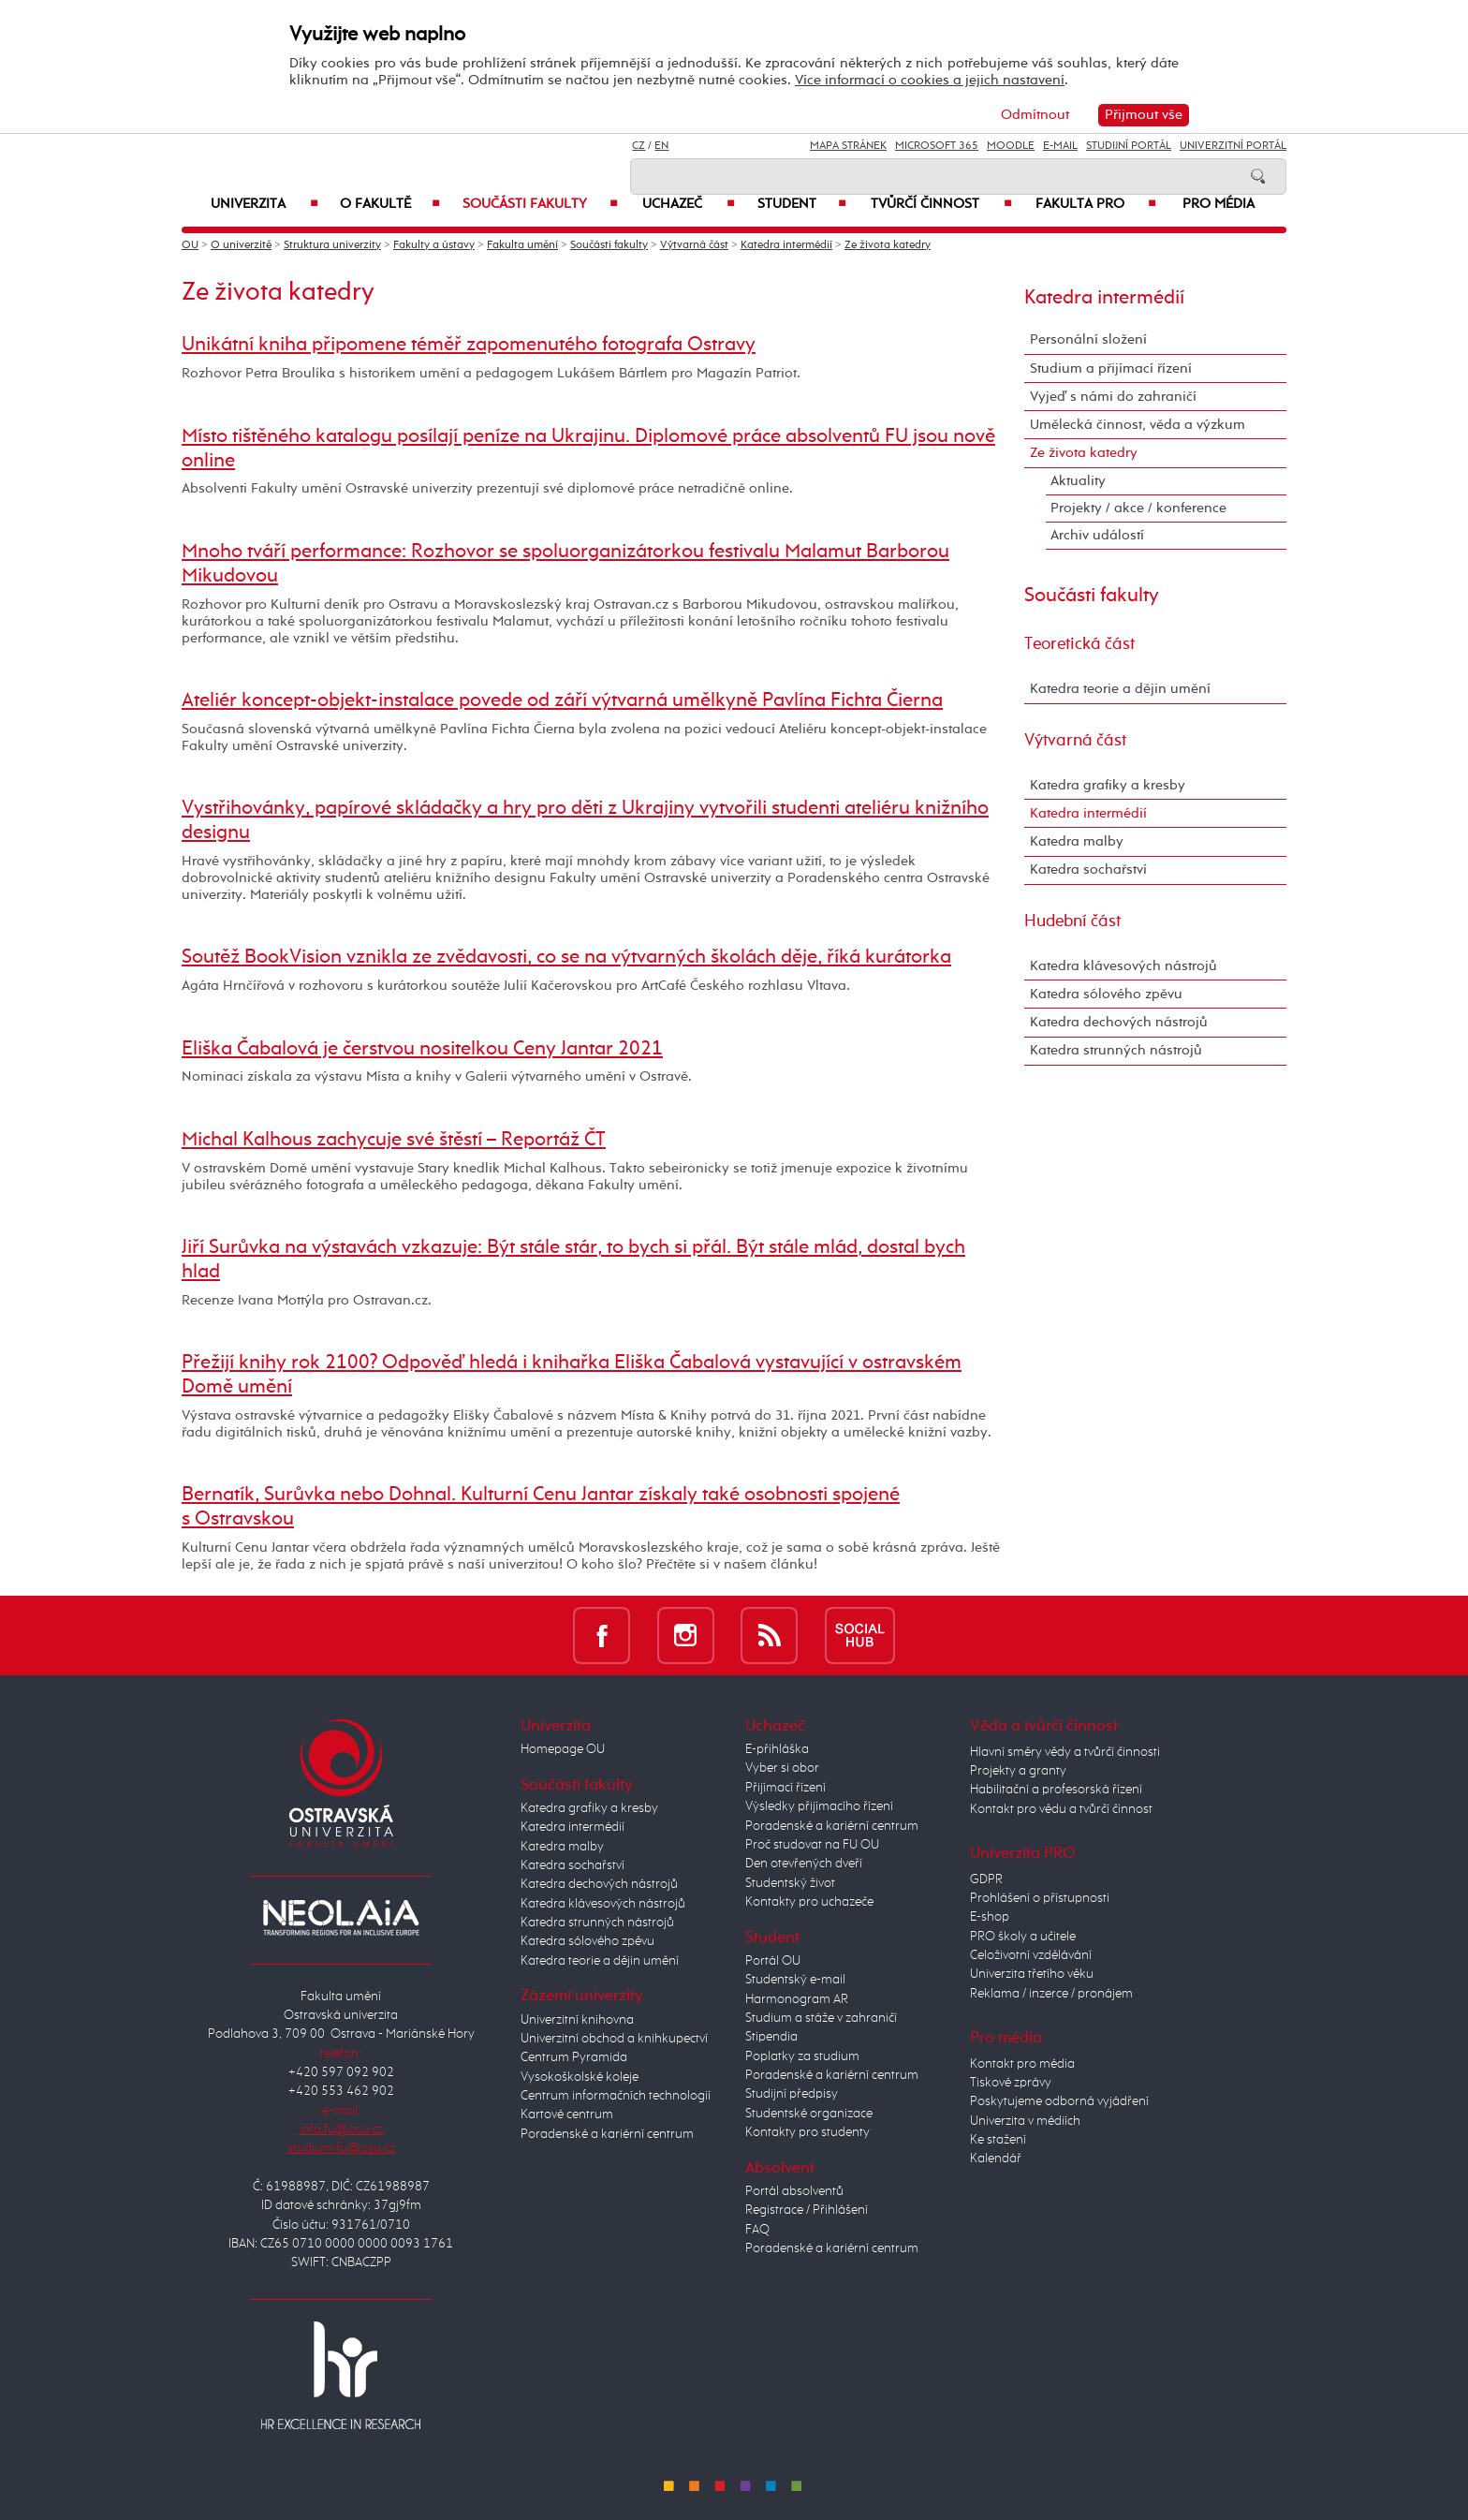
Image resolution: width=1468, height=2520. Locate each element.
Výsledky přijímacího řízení (819, 1806)
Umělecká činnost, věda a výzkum (1137, 425)
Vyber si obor (782, 1768)
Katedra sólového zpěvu (1106, 994)
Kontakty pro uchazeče (809, 1901)
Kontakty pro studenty (807, 2132)
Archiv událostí (1097, 535)
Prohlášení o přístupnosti (1039, 1898)
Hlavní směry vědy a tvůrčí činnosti (1065, 1752)
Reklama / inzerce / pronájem (1051, 1993)
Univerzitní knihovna (577, 2019)
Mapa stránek (848, 146)
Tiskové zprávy (1010, 2082)
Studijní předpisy (791, 2093)
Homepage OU (563, 1749)
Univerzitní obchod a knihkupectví (614, 2038)
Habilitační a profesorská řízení (1056, 1789)
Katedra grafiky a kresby (1107, 785)
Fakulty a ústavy (434, 245)
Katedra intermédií (786, 245)
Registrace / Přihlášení (806, 2210)
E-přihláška (777, 1749)
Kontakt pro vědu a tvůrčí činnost (1061, 1809)
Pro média (1218, 204)
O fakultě (390, 204)
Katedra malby (1076, 841)
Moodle (1011, 146)
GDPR (986, 1879)
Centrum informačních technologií (616, 2095)
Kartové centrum (567, 2114)
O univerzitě (241, 245)
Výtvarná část (694, 245)
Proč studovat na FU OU (812, 1844)
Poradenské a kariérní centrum (607, 2134)
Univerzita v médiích (1025, 2121)
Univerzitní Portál (1233, 146)
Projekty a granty (1018, 1770)
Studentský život (790, 1883)
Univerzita (264, 204)
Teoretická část (1079, 644)
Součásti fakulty (540, 204)
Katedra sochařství (1088, 869)
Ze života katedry (887, 245)
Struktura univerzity (332, 245)
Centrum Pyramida (574, 2057)
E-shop (989, 1916)
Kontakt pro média (1022, 2064)
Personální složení (1088, 339)
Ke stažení (998, 2139)
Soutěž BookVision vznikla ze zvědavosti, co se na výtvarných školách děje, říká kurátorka (566, 957)
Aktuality (1078, 481)
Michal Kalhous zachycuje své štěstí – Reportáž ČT (394, 1139)
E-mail (1060, 146)
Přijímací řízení (785, 1787)
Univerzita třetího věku (1032, 1974)
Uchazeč (688, 204)
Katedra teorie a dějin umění (1120, 689)
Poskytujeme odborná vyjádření (1059, 2101)
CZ (638, 146)
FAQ (757, 2229)
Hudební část (1072, 921)
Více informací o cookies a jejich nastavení (929, 80)
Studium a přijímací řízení (1111, 368)
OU (190, 245)
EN (661, 146)
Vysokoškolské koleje (580, 2077)
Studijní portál (1128, 146)
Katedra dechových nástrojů (1119, 1022)
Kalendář (995, 2158)
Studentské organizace (809, 2113)
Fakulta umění (522, 245)
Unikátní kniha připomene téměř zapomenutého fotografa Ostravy (469, 344)
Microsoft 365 (936, 146)
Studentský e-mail (795, 1979)
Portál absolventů (794, 2191)
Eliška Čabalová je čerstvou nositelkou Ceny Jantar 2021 (422, 1049)
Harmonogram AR (796, 1999)
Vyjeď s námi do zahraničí (1113, 397)
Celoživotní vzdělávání (1031, 1955)
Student (801, 204)
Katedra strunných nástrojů (1116, 1050)
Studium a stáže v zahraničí (821, 2018)
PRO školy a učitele (1023, 1936)
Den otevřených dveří (803, 1863)
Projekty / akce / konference (1138, 508)
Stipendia (771, 2036)
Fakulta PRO (1095, 204)
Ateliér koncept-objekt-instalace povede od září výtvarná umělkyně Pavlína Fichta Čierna (562, 700)
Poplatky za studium (802, 2056)
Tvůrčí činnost (941, 204)
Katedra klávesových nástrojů (1123, 966)
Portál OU (772, 1960)
